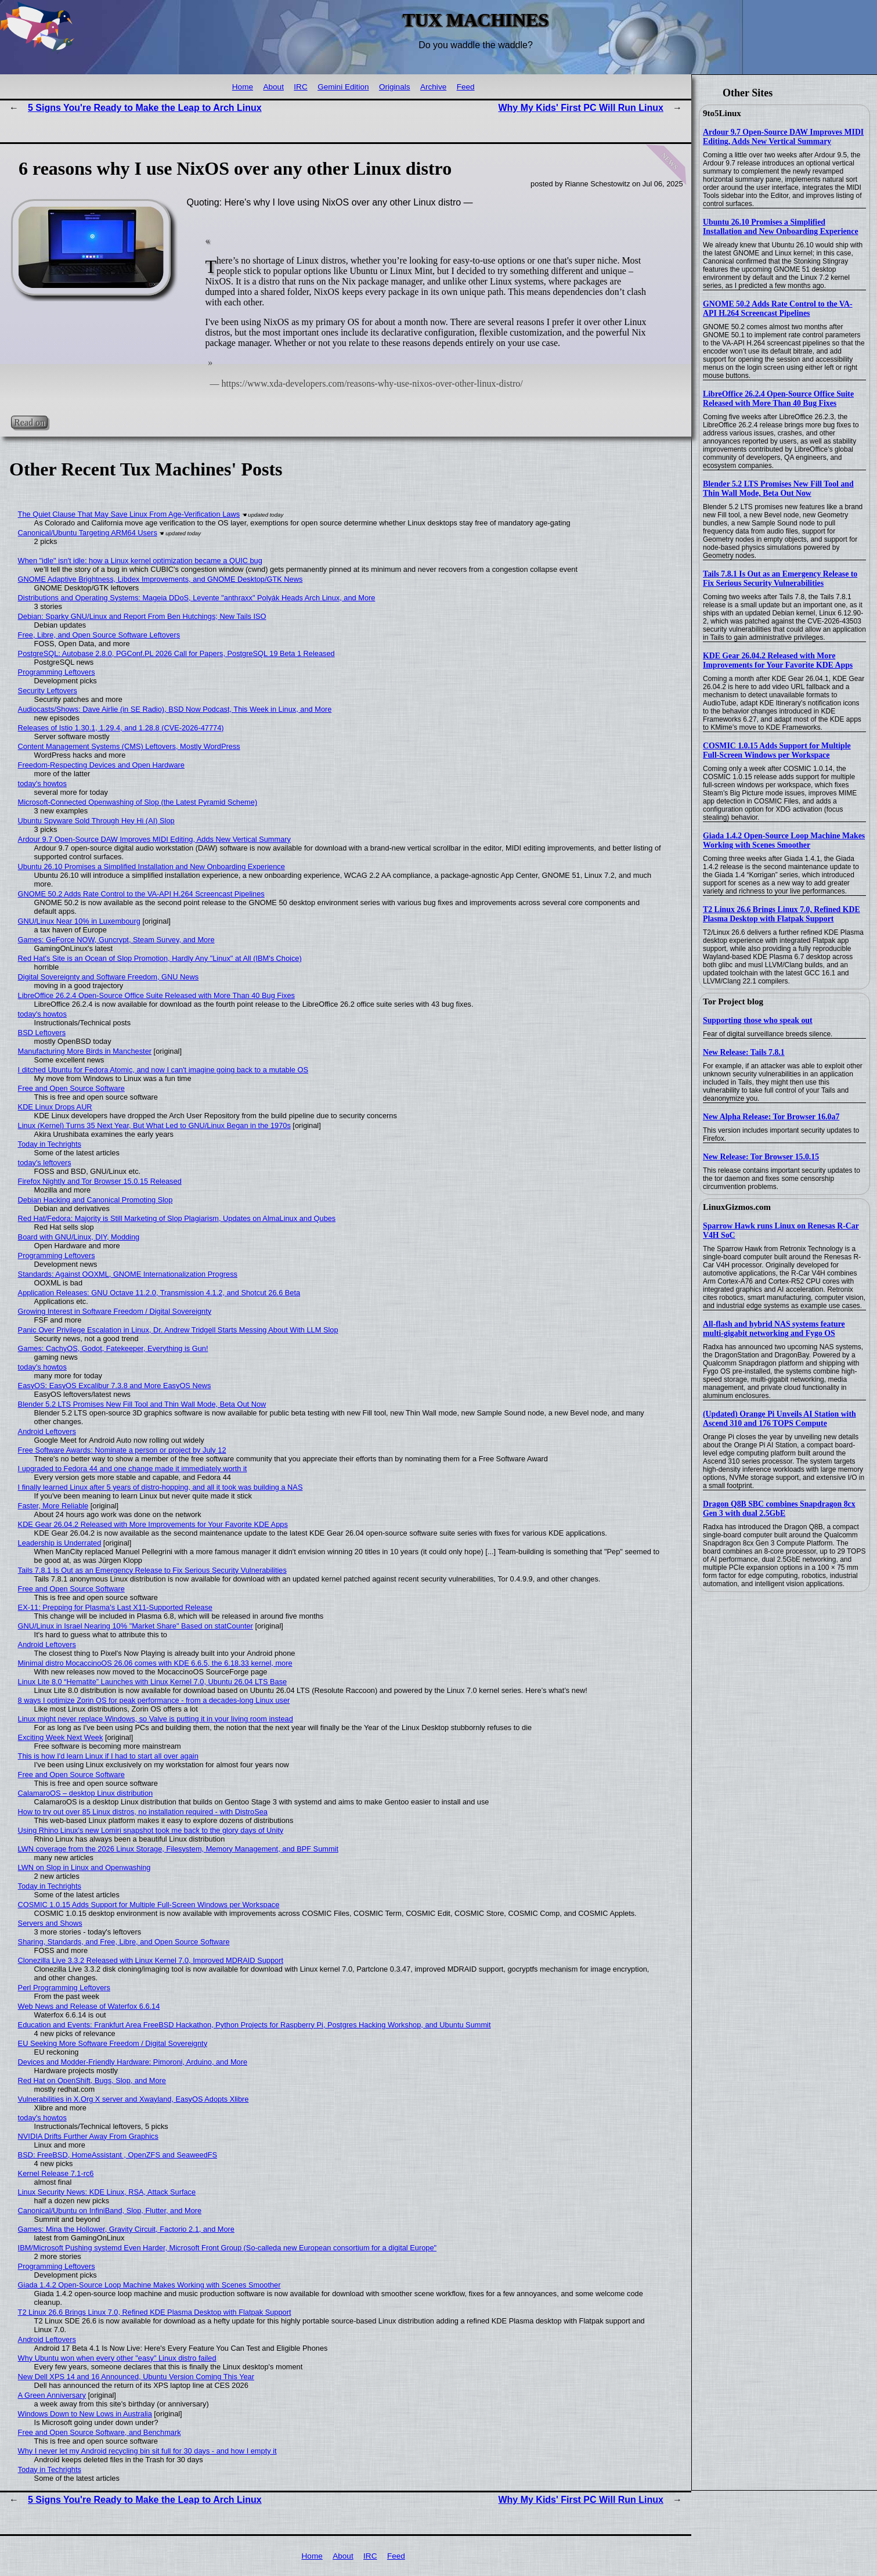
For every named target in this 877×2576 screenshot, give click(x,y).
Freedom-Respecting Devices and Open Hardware (101, 765)
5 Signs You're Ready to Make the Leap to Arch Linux (145, 108)
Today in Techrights (49, 1144)
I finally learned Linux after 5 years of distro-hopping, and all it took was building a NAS (160, 1487)
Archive (433, 86)
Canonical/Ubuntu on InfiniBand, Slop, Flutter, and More (110, 2210)
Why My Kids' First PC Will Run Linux (580, 108)
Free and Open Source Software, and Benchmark (99, 2432)
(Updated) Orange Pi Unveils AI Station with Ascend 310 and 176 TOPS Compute (779, 1419)
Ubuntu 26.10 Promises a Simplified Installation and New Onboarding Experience (780, 227)
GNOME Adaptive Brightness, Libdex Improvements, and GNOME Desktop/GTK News (160, 579)
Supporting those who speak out (758, 1020)
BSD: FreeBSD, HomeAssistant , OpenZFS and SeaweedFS (118, 2154)
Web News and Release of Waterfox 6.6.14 (89, 2006)
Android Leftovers (47, 1431)
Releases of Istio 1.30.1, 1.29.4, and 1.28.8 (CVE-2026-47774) (121, 727)
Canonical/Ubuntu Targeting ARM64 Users (87, 532)
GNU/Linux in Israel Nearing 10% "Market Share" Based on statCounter (135, 1626)
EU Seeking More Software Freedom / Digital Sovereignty (112, 2043)
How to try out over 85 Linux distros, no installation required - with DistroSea (143, 1811)
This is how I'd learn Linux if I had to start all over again (108, 1756)
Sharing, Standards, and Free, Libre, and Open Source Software (124, 1941)
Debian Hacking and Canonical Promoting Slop (95, 1199)
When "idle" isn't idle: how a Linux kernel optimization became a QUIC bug (140, 560)
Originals (394, 86)
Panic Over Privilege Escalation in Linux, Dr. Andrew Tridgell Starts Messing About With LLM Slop (178, 1329)
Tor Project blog (733, 1001)
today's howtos (42, 783)
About (273, 86)
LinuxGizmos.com (737, 1207)
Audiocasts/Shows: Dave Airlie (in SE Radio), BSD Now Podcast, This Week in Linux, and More (175, 709)
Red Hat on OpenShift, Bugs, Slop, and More (92, 2080)
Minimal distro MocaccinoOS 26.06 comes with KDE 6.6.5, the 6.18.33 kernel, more (155, 1663)
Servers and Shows (50, 1923)
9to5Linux (722, 113)
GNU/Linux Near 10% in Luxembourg (79, 921)
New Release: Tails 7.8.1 (744, 1052)
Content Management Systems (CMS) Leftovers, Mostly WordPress (129, 746)
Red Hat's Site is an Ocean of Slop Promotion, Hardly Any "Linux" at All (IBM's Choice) (160, 958)
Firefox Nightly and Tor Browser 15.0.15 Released (100, 1181)
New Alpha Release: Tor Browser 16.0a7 (771, 1116)
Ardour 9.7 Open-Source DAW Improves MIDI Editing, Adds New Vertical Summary (783, 137)
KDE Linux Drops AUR (55, 1107)
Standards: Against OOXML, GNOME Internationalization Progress (127, 1274)
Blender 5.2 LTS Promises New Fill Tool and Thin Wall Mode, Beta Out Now (778, 489)
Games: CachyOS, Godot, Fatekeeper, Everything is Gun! (113, 1348)
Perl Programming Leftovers (64, 1987)
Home (242, 86)
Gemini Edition (343, 86)
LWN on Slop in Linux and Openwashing (84, 1867)
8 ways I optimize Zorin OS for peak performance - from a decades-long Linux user (154, 1700)
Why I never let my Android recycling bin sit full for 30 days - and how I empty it (147, 2451)
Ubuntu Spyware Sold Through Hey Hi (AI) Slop (96, 820)
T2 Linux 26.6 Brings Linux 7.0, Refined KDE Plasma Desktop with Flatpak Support (781, 914)
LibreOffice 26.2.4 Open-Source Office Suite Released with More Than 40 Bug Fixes (778, 399)
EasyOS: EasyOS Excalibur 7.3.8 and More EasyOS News (114, 1385)
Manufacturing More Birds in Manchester (84, 1051)
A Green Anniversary (52, 2395)
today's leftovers (44, 1162)
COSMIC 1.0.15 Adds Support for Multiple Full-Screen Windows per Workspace (777, 750)
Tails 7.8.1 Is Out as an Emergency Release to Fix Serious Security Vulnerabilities (780, 579)
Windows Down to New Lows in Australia (85, 2413)
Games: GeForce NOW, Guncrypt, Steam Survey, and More (116, 939)
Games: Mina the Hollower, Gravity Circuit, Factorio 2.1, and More (126, 2229)
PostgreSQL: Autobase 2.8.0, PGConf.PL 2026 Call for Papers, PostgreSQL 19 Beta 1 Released (176, 653)
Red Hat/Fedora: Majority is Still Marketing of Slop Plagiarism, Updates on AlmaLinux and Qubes (177, 1218)
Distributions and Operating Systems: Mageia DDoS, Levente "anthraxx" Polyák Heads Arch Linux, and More (197, 597)
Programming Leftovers (56, 672)
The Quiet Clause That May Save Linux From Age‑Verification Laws (129, 514)
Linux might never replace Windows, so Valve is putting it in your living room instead (155, 1718)
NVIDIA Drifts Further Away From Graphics (88, 2136)
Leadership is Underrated (60, 1543)
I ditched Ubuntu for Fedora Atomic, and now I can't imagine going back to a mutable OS (163, 1069)
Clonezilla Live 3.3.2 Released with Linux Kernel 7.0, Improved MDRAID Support (150, 1960)
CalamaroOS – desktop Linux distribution (85, 1793)
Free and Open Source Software (71, 1088)
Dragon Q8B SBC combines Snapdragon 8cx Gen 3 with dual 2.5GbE (779, 1509)
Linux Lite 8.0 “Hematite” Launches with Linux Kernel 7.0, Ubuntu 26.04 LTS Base (152, 1681)
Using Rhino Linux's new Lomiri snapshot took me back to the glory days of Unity (151, 1830)
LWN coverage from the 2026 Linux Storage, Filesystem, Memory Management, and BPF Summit (178, 1848)
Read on (29, 422)
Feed (466, 86)
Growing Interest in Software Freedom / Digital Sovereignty (115, 1311)
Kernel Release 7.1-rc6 (56, 2173)
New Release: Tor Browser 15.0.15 (761, 1156)
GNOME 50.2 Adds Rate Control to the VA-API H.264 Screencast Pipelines (778, 309)
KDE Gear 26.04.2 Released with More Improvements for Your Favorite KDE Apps (778, 660)
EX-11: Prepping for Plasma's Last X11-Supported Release (115, 1607)
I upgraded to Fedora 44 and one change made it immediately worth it (132, 1468)
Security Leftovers (47, 690)
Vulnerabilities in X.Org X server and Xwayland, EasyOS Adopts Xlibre (133, 2099)
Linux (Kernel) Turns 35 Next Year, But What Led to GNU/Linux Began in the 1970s (154, 1125)
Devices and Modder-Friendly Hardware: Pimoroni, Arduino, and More (132, 2062)
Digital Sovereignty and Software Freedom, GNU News (108, 976)
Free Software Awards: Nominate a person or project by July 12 (122, 1450)
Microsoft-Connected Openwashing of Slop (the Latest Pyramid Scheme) (138, 802)
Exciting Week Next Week (60, 1737)
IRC (300, 86)
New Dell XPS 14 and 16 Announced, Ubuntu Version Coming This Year (136, 2376)
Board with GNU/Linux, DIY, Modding (79, 1237)
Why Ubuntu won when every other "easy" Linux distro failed (117, 2358)
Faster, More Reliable (53, 1505)
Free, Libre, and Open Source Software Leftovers (99, 635)
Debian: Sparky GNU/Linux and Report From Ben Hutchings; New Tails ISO (142, 616)
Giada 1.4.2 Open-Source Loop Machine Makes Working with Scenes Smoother (784, 840)
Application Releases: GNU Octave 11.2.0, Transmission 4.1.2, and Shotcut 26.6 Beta (159, 1292)
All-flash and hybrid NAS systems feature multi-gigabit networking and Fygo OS (774, 1329)
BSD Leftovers (42, 1032)
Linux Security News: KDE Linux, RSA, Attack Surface (107, 2192)
